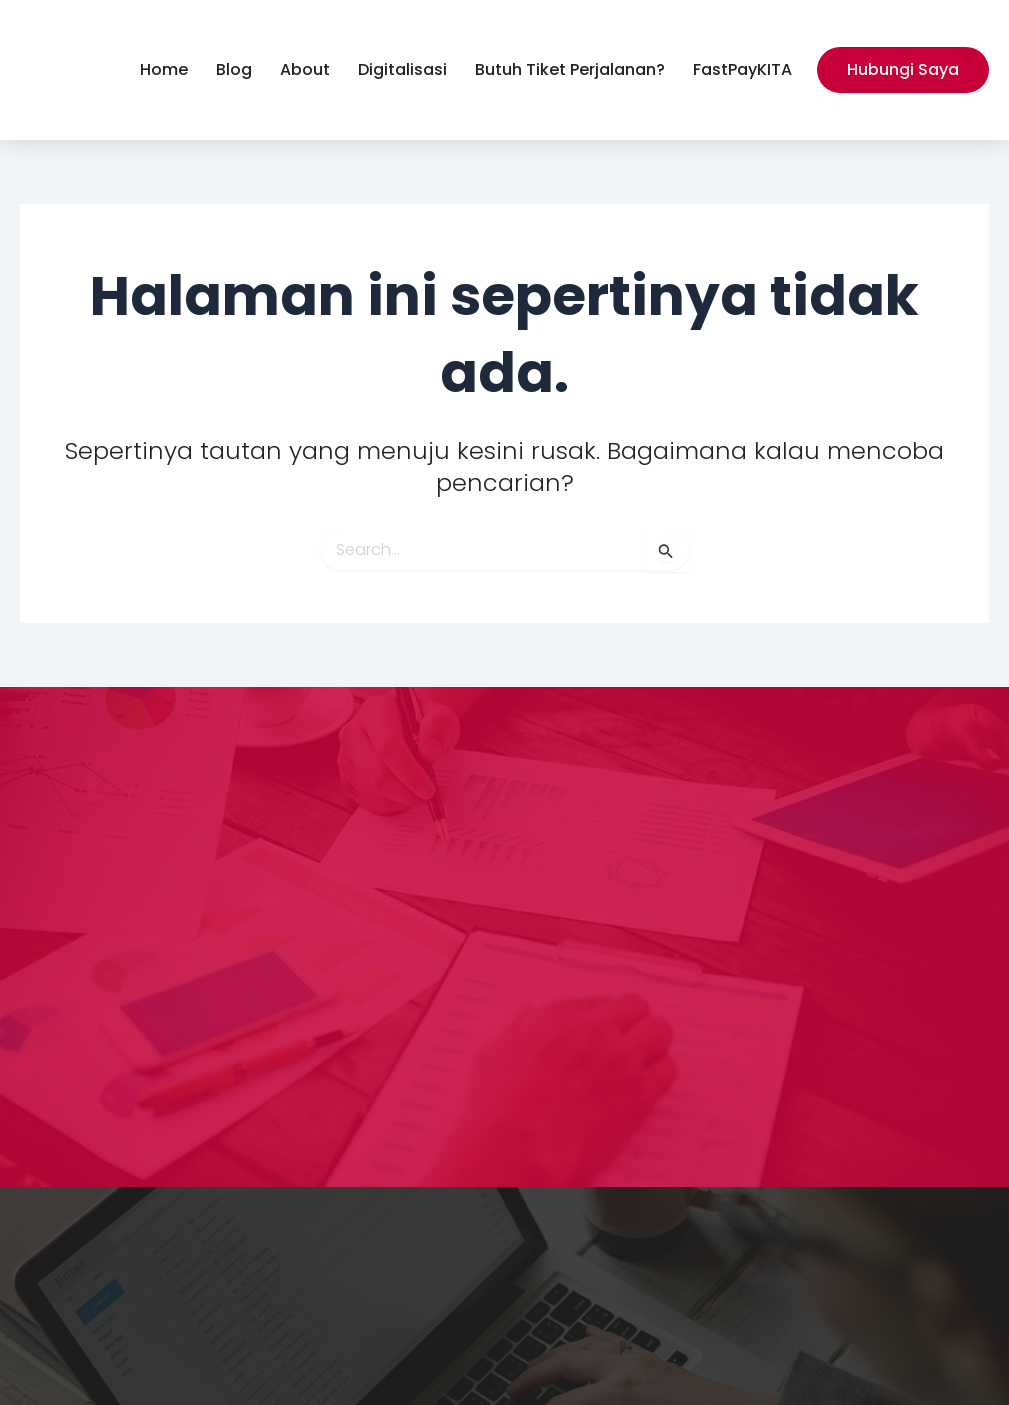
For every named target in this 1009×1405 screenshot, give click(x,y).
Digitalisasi (402, 69)
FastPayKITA (742, 69)
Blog (234, 69)
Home (164, 69)
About (305, 69)
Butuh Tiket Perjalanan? (570, 69)
